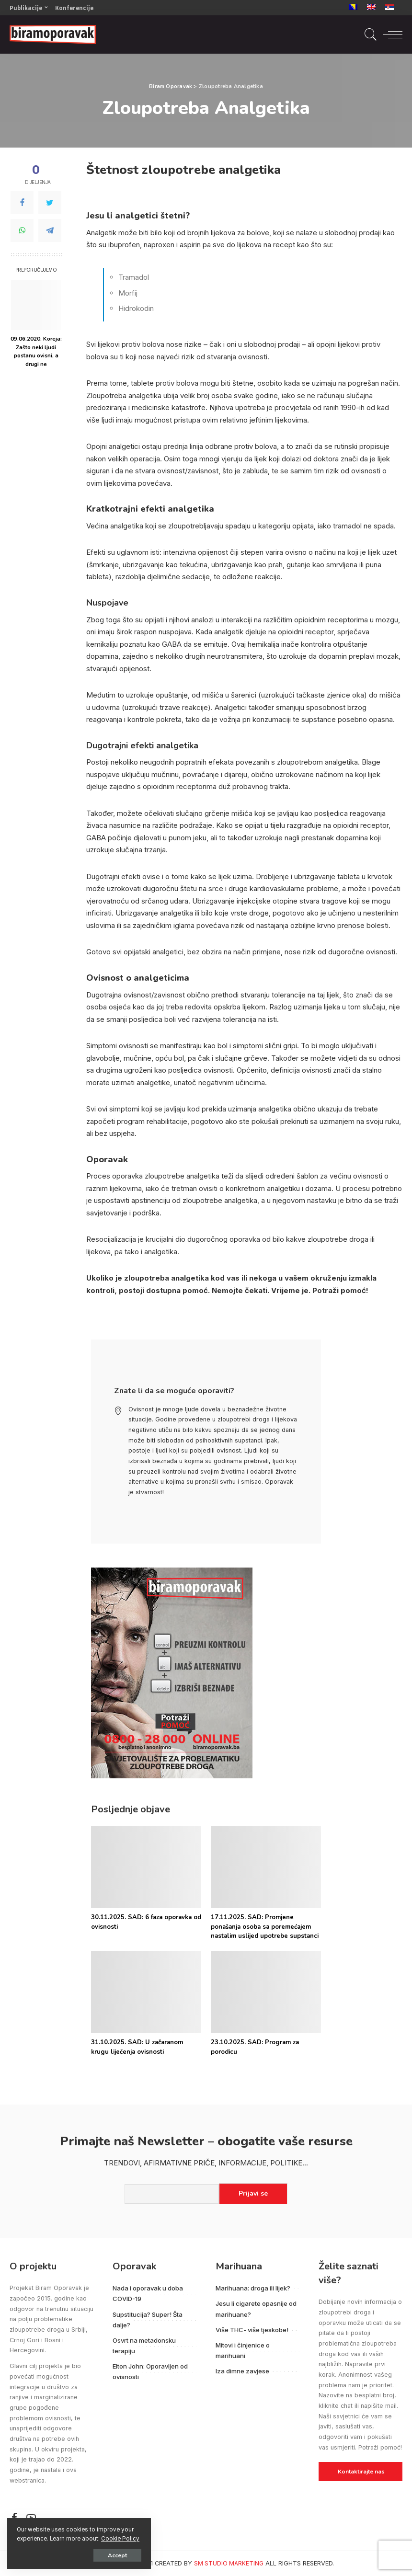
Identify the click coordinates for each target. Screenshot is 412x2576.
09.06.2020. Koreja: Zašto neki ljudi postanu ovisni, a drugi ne (36, 351)
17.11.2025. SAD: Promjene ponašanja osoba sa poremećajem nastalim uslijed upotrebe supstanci (265, 1926)
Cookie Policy (120, 2538)
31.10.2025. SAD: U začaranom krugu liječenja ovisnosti (137, 2047)
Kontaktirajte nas (361, 2471)
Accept (117, 2555)
